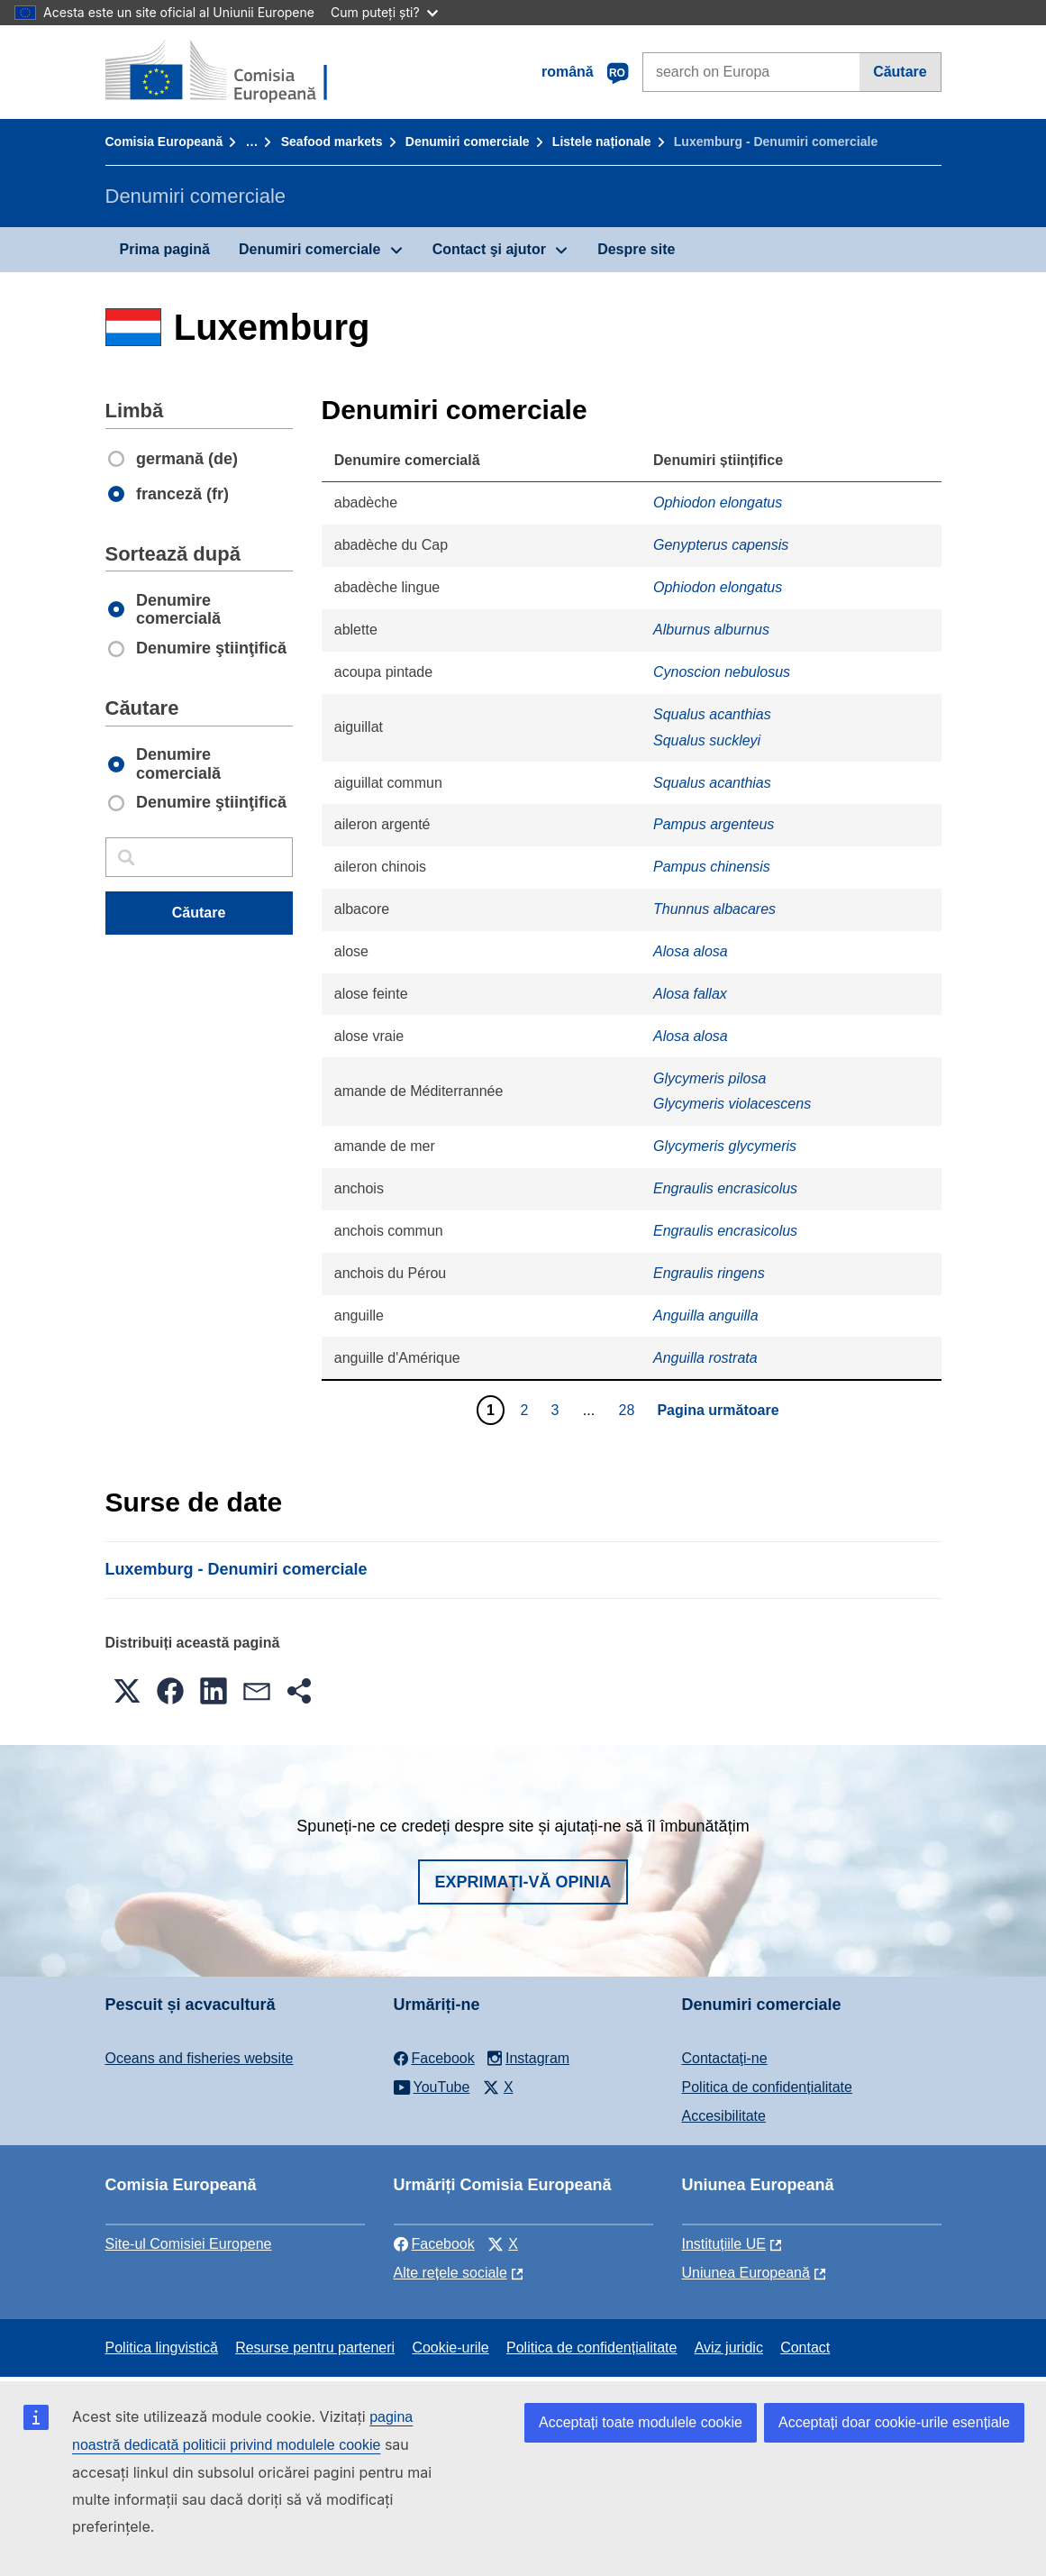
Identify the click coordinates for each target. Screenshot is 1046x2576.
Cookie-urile (450, 2347)
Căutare (900, 71)
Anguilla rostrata (705, 1358)
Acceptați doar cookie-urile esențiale (894, 2422)
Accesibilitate (724, 2116)
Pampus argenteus (713, 824)
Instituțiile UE (724, 2244)
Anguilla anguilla (706, 1315)
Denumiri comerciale (467, 141)
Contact (805, 2347)
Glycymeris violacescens (732, 1103)
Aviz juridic (729, 2347)
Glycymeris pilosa (709, 1078)
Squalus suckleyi (706, 740)
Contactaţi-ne (725, 2058)
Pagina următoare (717, 1410)
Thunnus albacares (714, 909)
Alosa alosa (690, 951)
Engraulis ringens (709, 1273)
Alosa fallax (690, 993)
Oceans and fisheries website (199, 2058)
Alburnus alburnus (711, 629)
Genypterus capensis (720, 545)
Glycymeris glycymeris (724, 1146)
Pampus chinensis (711, 866)
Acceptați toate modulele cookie (640, 2422)
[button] (127, 1691)
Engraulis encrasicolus (725, 1188)
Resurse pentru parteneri (315, 2347)
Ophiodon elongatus (717, 502)
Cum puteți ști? (384, 12)
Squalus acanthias (712, 714)
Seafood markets (332, 141)
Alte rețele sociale (450, 2272)
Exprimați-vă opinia (522, 1882)
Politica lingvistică (161, 2347)
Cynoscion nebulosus (721, 672)
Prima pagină (165, 249)
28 (629, 1410)
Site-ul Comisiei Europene (188, 2244)
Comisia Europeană (164, 141)
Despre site (636, 249)
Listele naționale (601, 141)
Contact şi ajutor (489, 249)
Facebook (434, 2244)
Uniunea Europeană (746, 2272)
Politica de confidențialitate (767, 2087)
